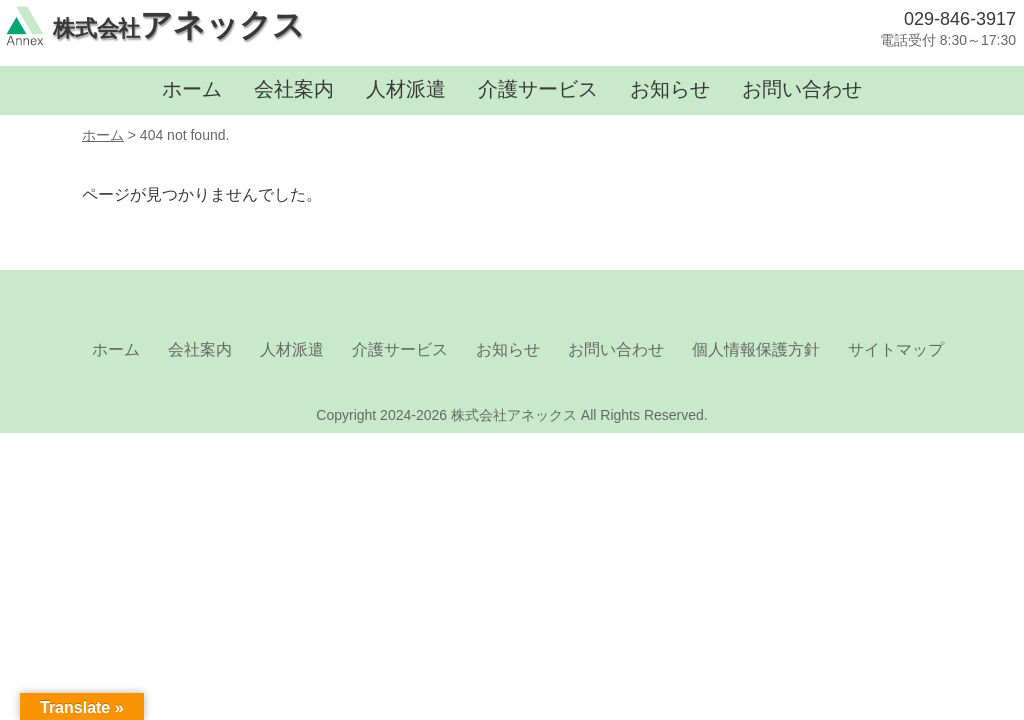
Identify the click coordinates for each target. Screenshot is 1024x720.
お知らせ (670, 89)
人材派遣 (406, 89)
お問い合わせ (802, 89)
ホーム (192, 89)
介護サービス (538, 89)
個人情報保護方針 (756, 349)
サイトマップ (896, 349)
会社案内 (294, 89)
